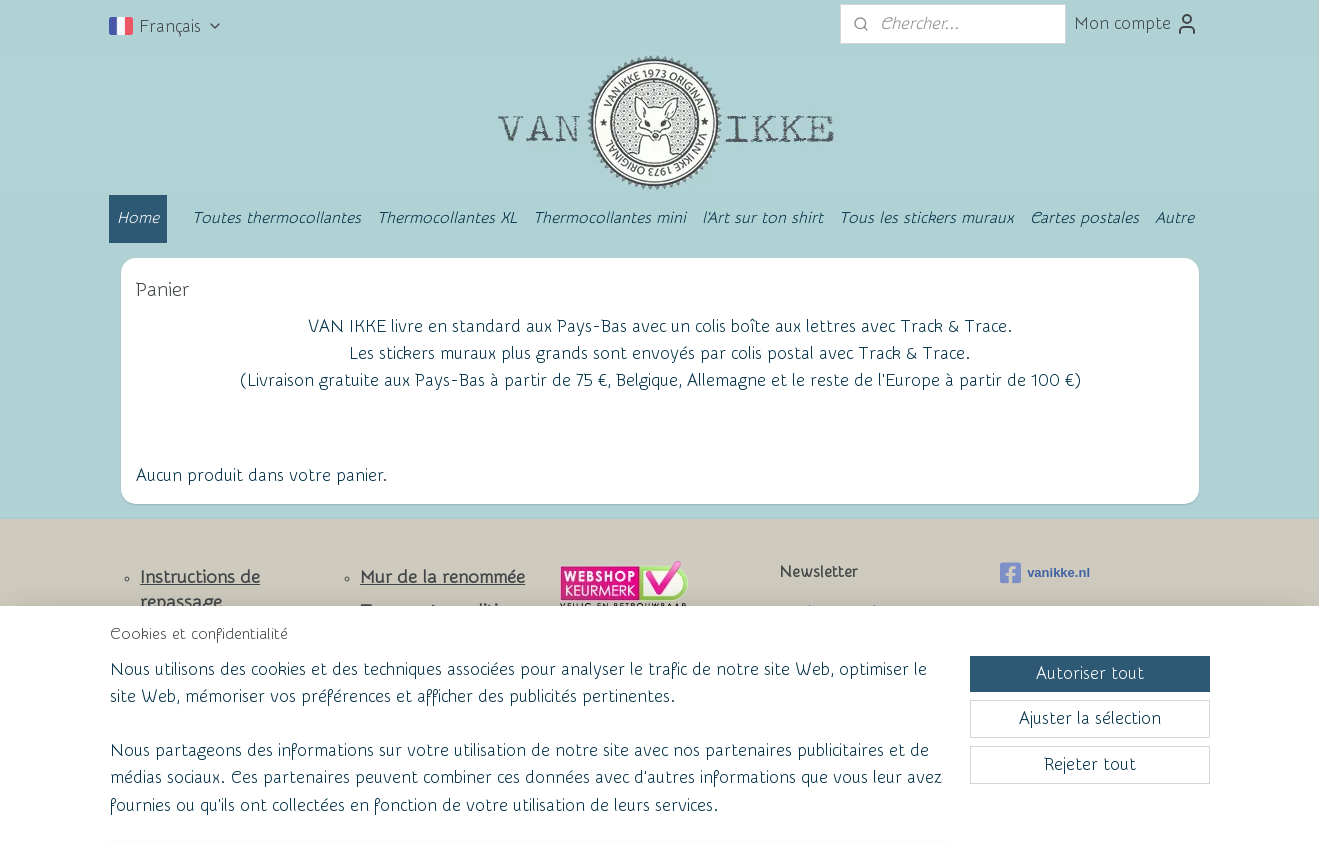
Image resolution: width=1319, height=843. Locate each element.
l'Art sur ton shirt (762, 218)
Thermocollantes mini (609, 218)
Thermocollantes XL (447, 218)
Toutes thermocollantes (276, 218)
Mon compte (1136, 24)
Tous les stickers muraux (926, 218)
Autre (1174, 218)
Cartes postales (1084, 218)
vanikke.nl (1045, 573)
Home (138, 218)
